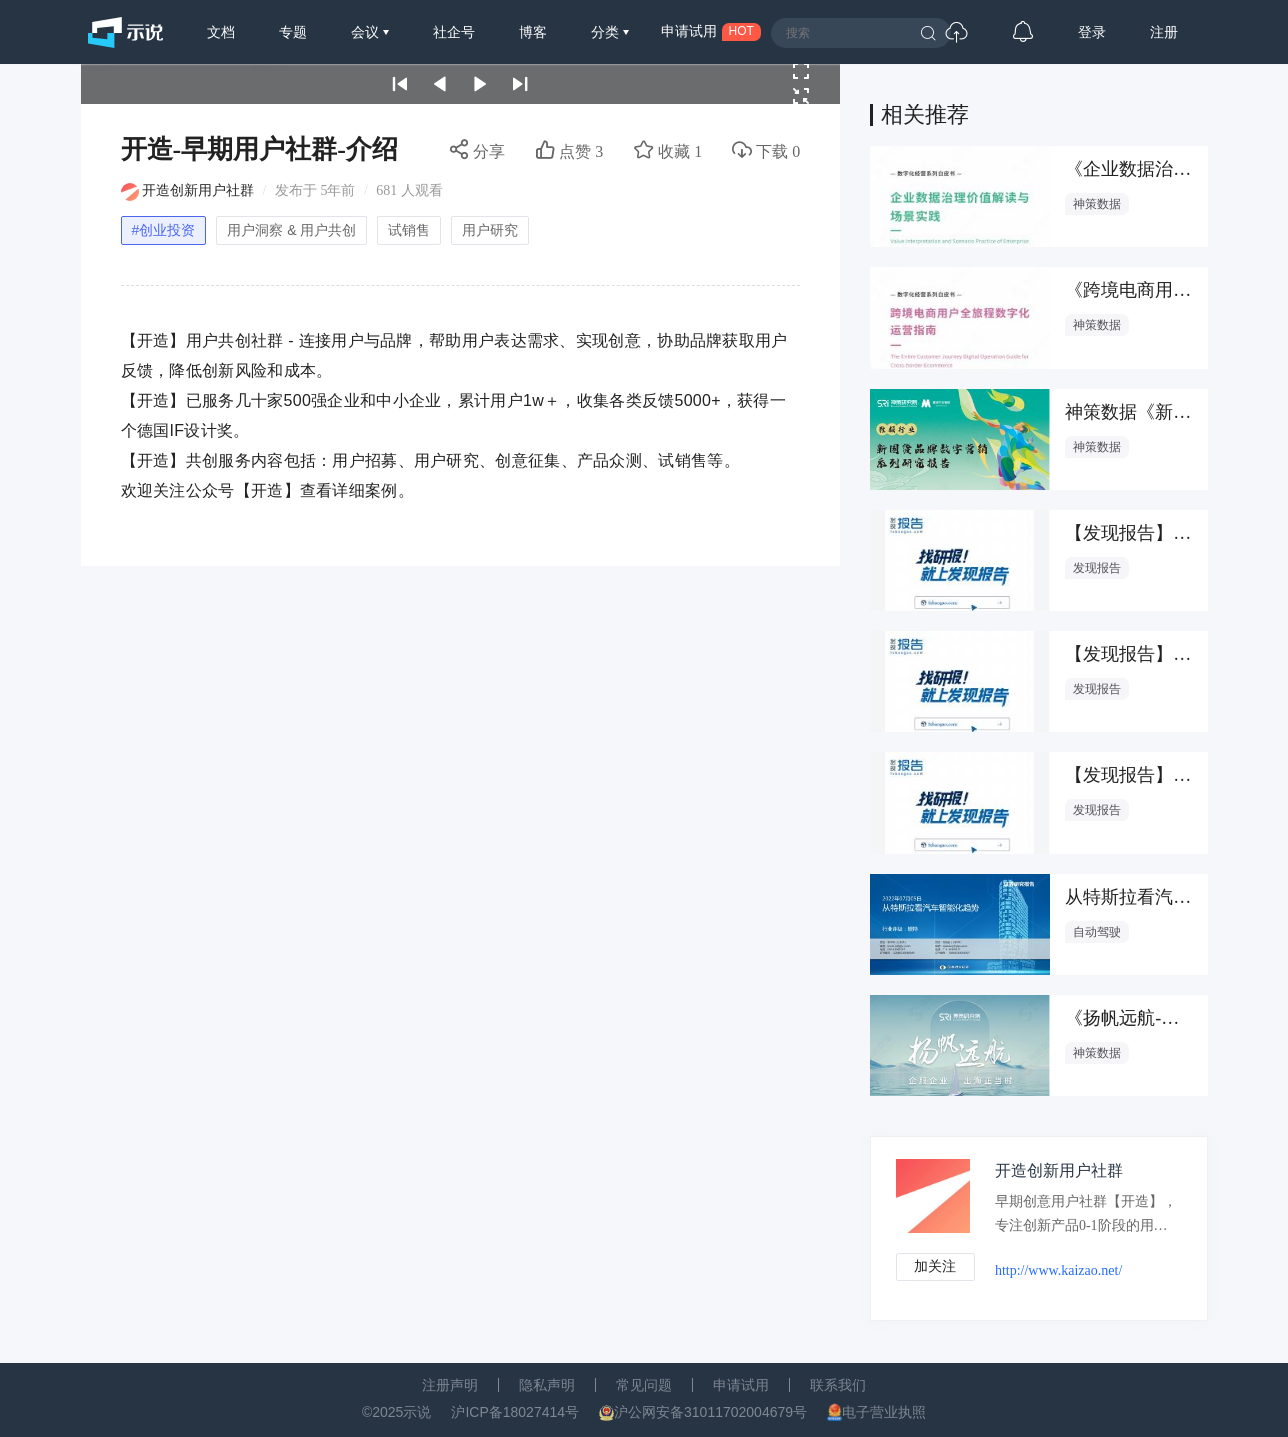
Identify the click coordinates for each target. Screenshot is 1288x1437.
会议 (367, 32)
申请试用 (741, 1385)
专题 (293, 32)
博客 (533, 32)
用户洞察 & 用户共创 (291, 230)
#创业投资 (164, 230)
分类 (607, 32)
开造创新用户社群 (198, 190)
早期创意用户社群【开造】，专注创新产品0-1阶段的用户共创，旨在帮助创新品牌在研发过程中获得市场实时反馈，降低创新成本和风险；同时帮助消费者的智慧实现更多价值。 (1082, 1218)
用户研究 (490, 230)
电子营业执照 (884, 1412)
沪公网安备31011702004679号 (710, 1412)
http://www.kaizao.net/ (1059, 1270)
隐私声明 (547, 1385)
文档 (221, 32)
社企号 (454, 32)
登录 (1092, 32)
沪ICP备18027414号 (515, 1412)
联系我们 (838, 1385)
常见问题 (644, 1385)
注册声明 (450, 1385)
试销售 (409, 230)
